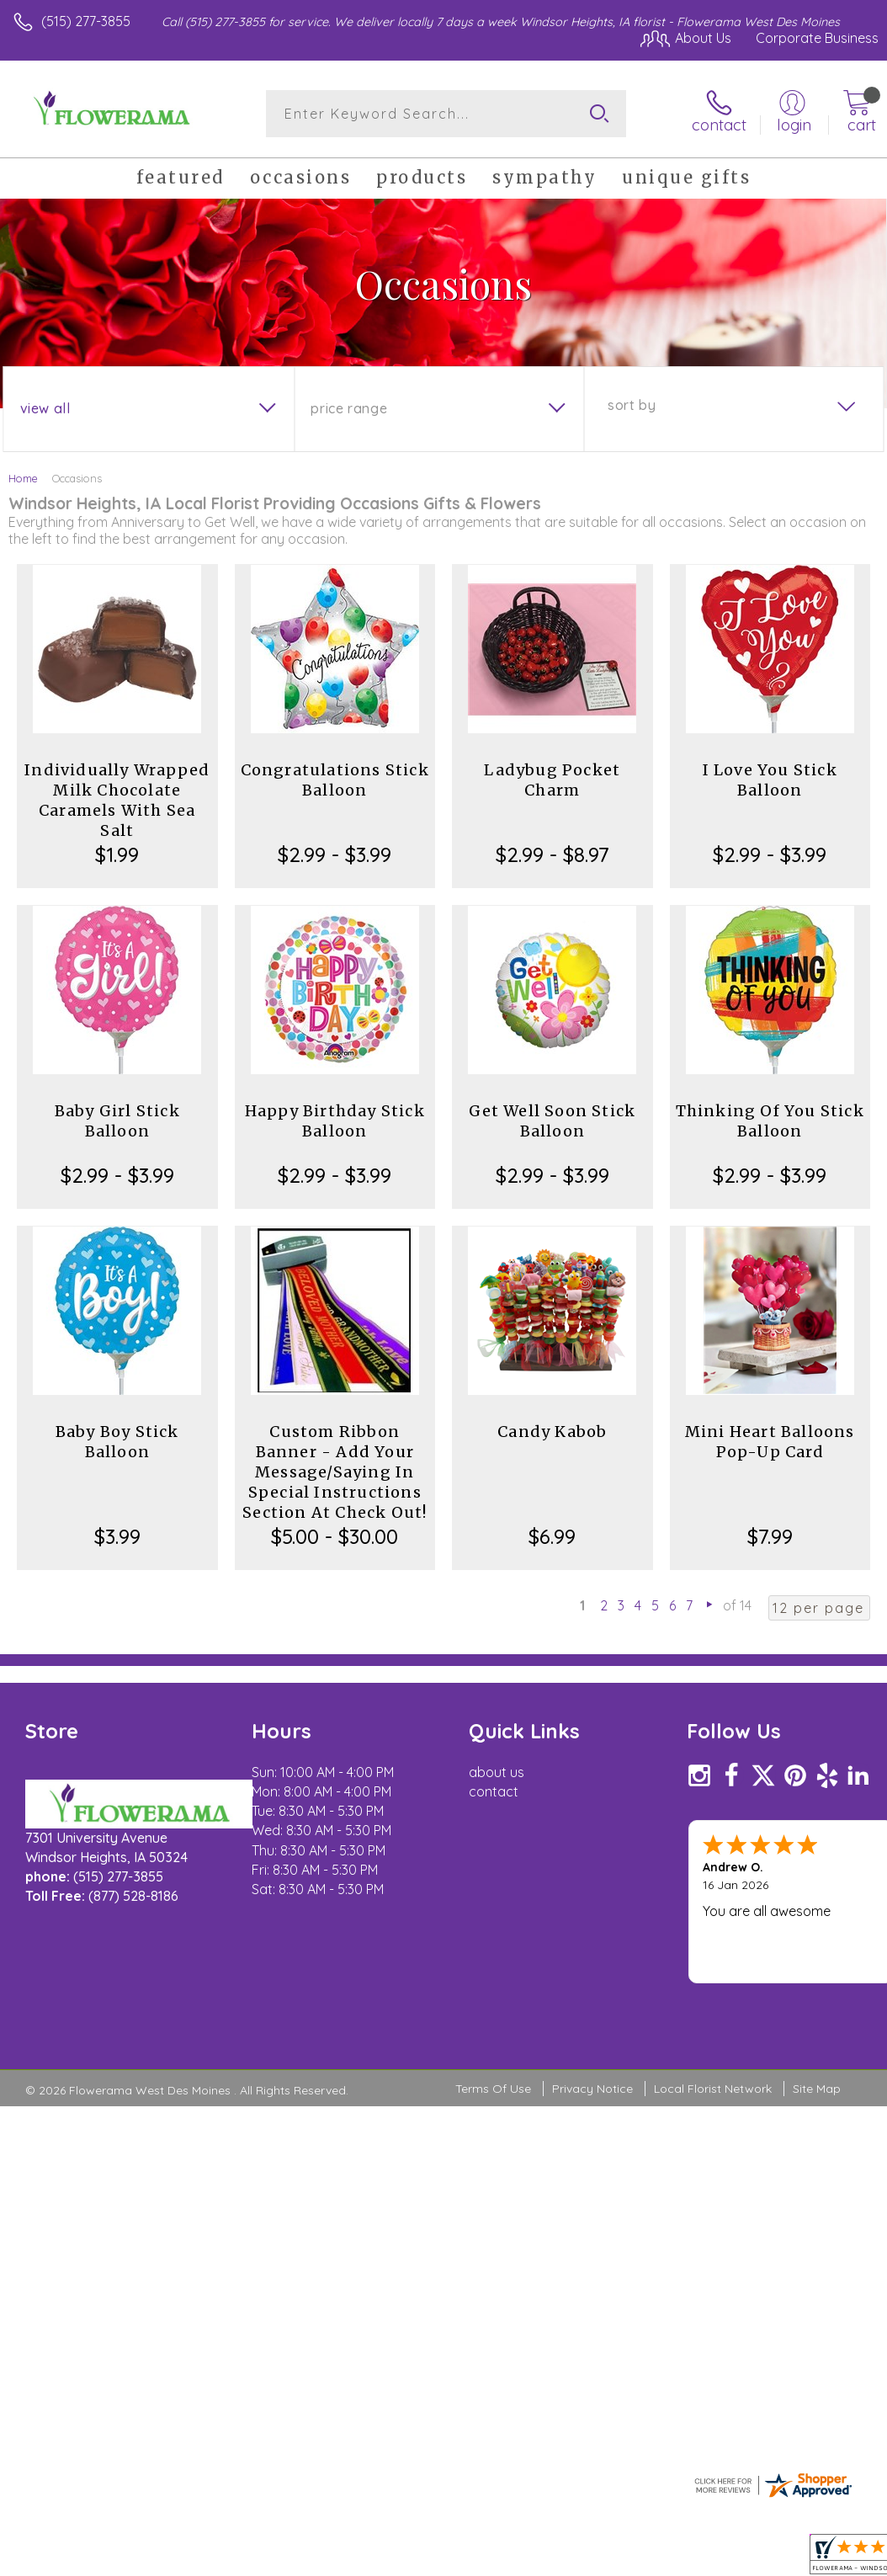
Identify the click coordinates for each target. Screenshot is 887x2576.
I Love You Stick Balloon (770, 780)
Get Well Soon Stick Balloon (552, 1121)
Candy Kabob (552, 1431)
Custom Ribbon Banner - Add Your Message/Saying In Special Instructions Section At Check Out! (334, 1472)
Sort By (632, 405)
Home (23, 478)
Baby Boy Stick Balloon (117, 1441)
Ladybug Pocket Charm (552, 780)
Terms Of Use (493, 2088)
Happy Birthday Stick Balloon (335, 1121)
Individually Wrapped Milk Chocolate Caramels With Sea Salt (117, 800)
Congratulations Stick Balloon (335, 780)
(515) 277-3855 (85, 21)
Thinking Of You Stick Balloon (770, 1121)
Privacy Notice (592, 2088)
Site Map (817, 2088)
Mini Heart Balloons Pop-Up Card (770, 1441)
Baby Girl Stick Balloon (117, 1121)
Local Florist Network (713, 2088)
